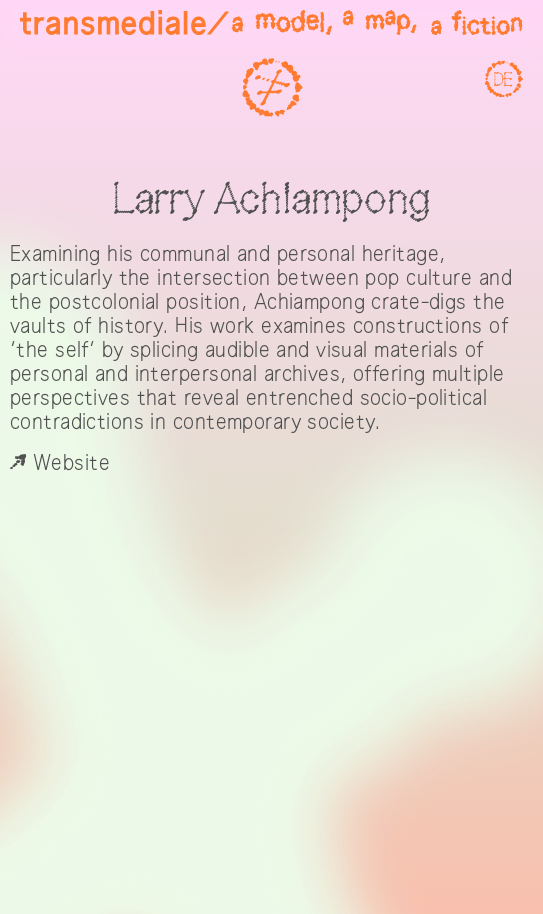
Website (60, 463)
